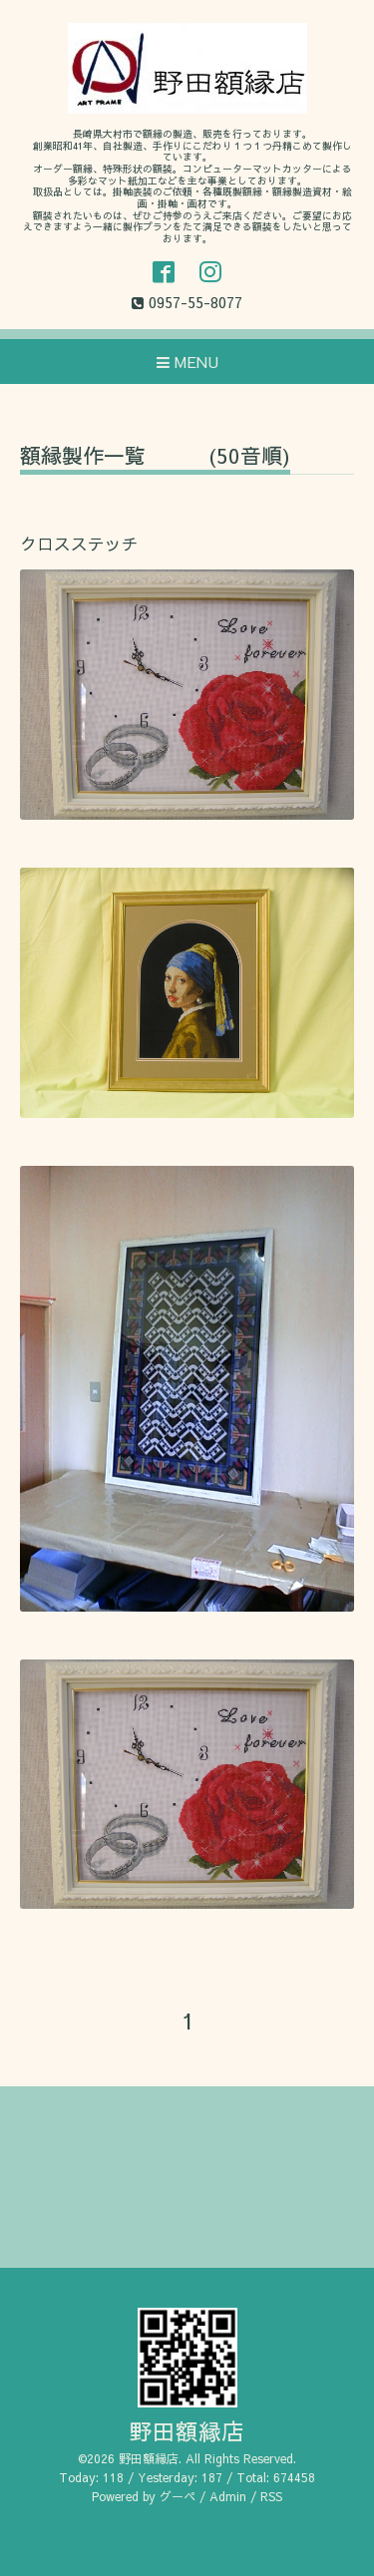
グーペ (177, 2496)
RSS (271, 2496)
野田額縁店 (187, 2430)
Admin (227, 2496)
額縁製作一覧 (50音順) (155, 457)
